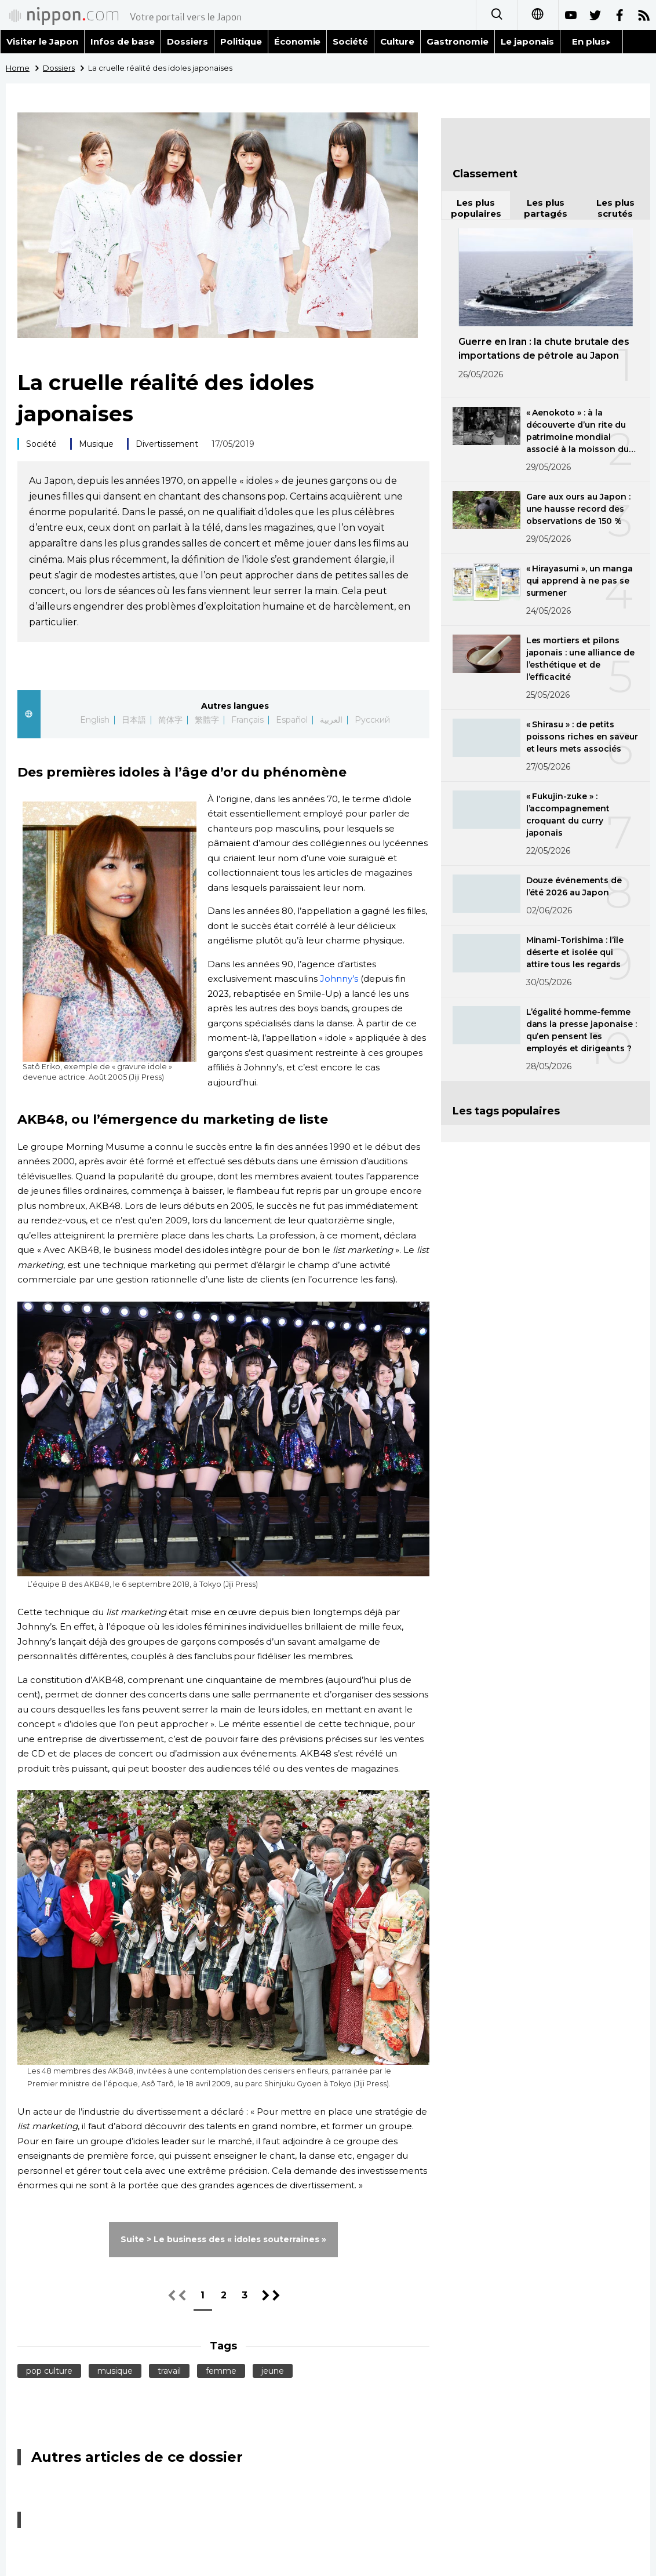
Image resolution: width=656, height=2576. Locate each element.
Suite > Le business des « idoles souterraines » (223, 2239)
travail (169, 2371)
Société (350, 41)
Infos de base (122, 41)
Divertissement (167, 444)
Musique (96, 444)
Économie (297, 41)
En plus (591, 41)
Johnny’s (339, 978)
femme (221, 2371)
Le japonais (527, 41)
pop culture (49, 2371)
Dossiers (187, 41)
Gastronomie (458, 41)
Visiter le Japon (42, 41)
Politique (241, 41)
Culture (397, 41)
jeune (272, 2371)
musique (115, 2371)
